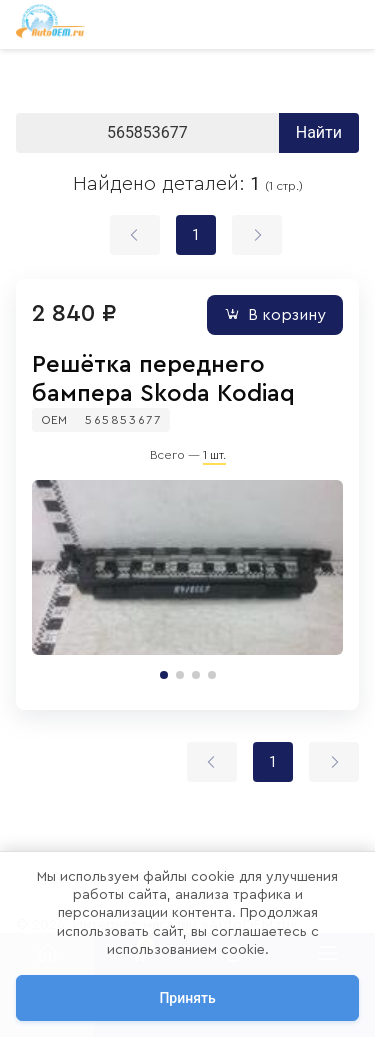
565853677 (123, 420)
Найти (319, 132)
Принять (187, 998)
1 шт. (214, 455)
